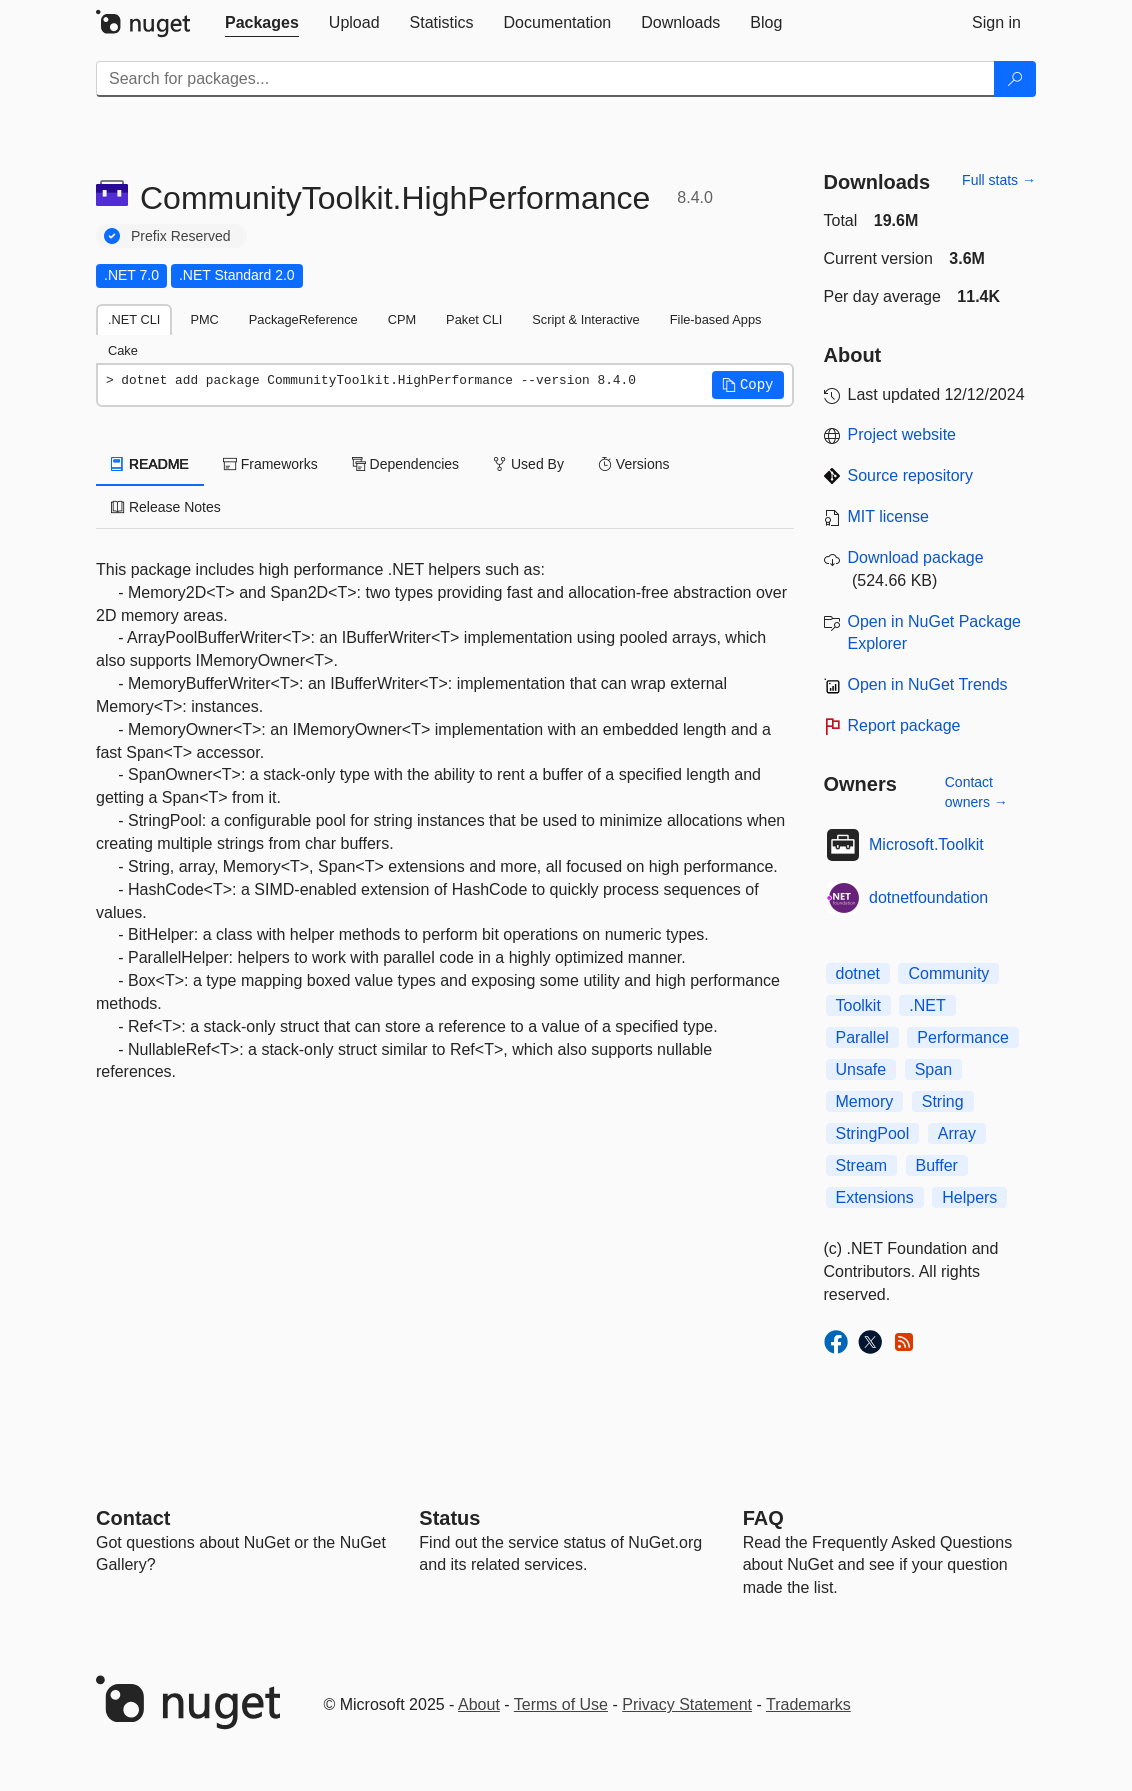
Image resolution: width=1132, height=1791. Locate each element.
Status (449, 1518)
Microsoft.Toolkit (926, 844)
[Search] (1015, 79)
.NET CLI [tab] (134, 319)
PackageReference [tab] (303, 319)
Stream (862, 1165)
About (479, 1704)
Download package (916, 557)
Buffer (937, 1165)
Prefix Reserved (181, 236)
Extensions (875, 1197)
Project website (902, 434)
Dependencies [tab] (405, 464)
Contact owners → (976, 792)
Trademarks (808, 1704)
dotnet (858, 973)
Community (948, 973)
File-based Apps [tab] (716, 319)
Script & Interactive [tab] (585, 319)
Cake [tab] (123, 350)
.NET (927, 1005)
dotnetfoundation (928, 897)
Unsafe (861, 1069)
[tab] (262, 23)
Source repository (910, 475)
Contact (133, 1518)
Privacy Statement (687, 1704)
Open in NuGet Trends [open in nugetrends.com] (928, 684)
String (943, 1101)
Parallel (862, 1037)
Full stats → (999, 180)
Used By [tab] (528, 464)
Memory (865, 1101)
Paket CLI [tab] (474, 319)
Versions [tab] (634, 464)
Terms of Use (561, 1704)
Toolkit (858, 1005)
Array (957, 1133)
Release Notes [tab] (166, 507)
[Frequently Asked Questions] (763, 1518)
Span (933, 1069)
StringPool (873, 1133)
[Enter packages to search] (545, 79)
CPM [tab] (402, 319)
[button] (748, 385)
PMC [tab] (204, 319)
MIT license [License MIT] (889, 516)
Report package (904, 725)
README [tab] (150, 464)
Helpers (969, 1197)
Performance (963, 1037)
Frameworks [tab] (270, 464)
